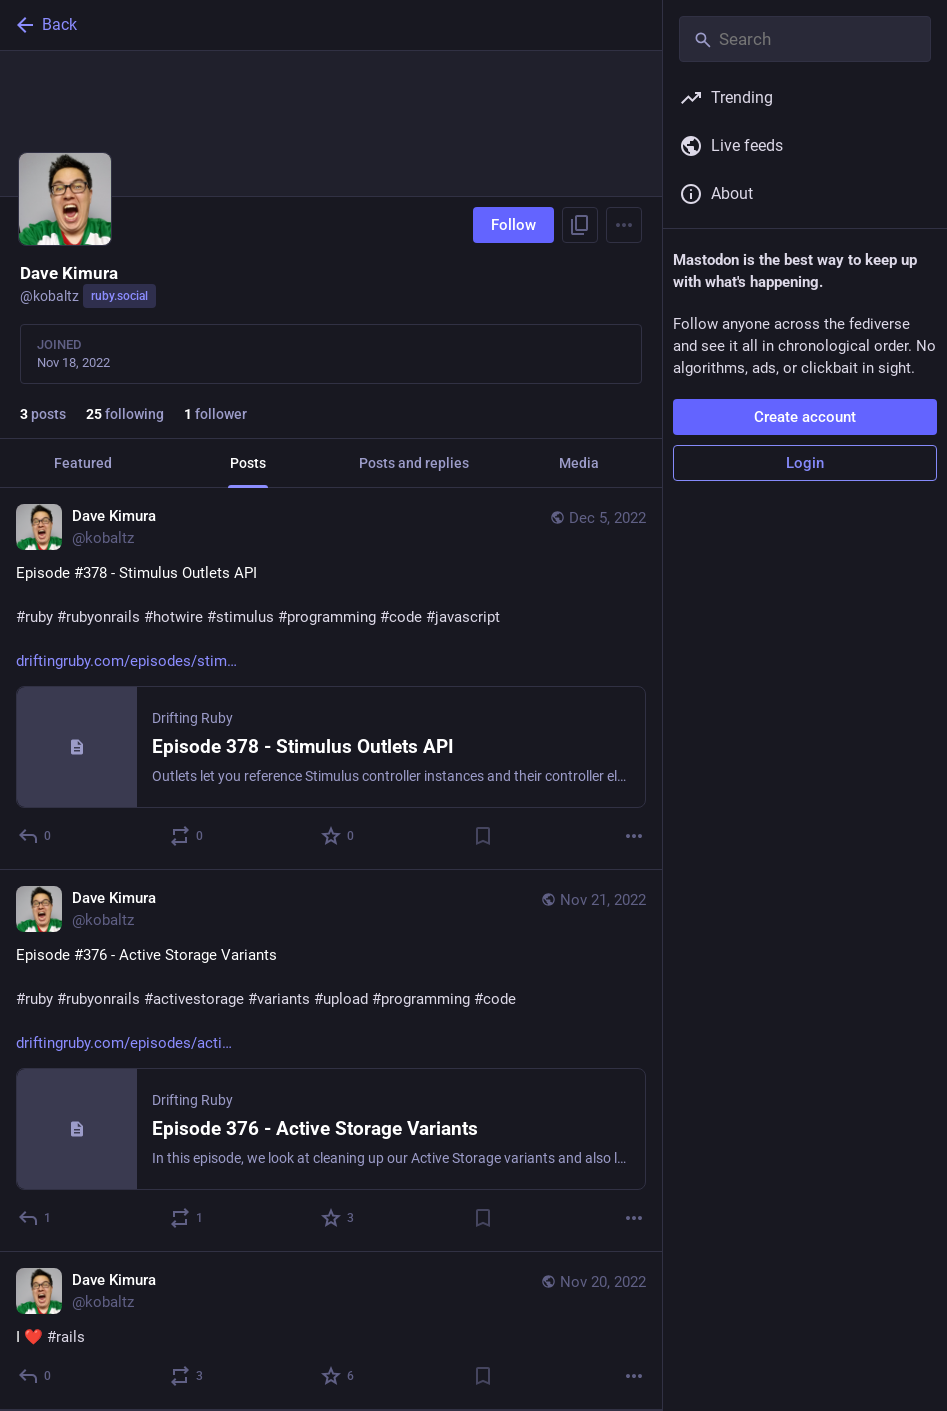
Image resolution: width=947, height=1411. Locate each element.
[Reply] (35, 836)
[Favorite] (338, 836)
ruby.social (119, 296)
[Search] (805, 39)
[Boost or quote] (187, 836)
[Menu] (624, 225)
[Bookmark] (483, 836)
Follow (513, 225)
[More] (634, 836)
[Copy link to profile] (580, 225)
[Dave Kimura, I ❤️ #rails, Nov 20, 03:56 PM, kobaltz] (331, 1331)
